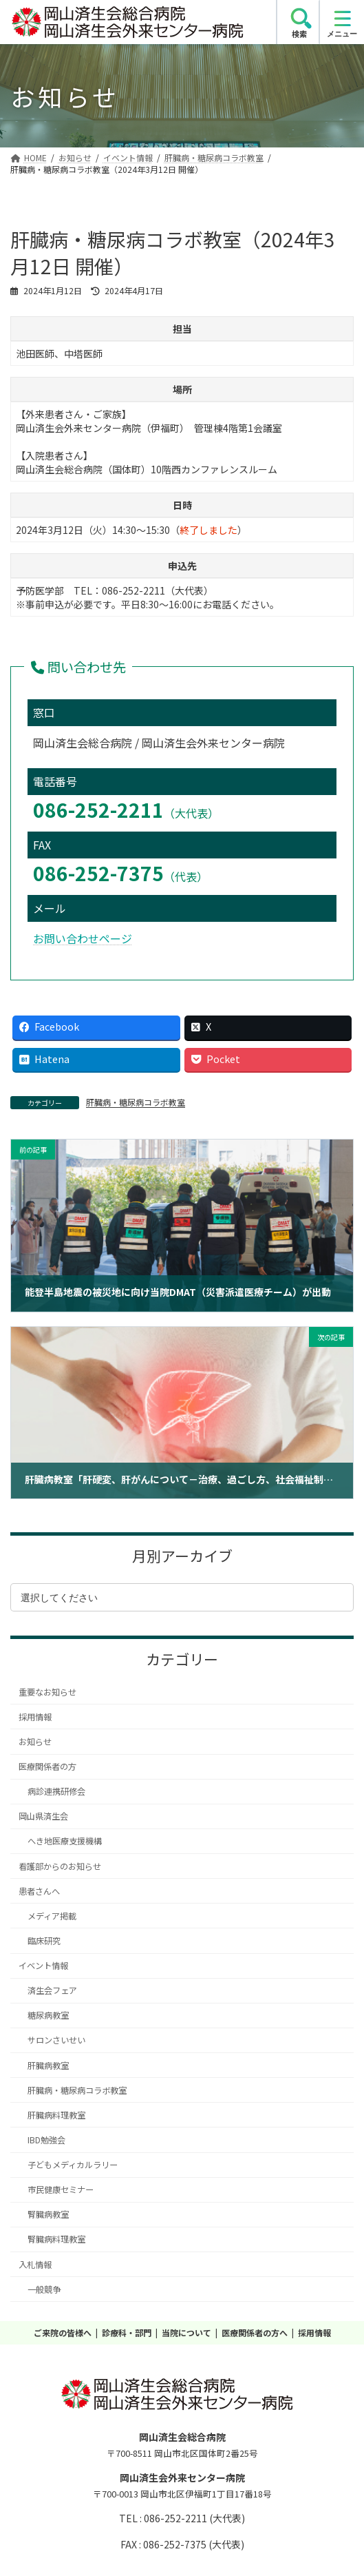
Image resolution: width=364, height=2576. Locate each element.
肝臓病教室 (48, 2065)
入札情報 (35, 2264)
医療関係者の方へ (255, 2332)
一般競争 (44, 2289)
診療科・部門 (126, 2332)
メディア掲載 (52, 1916)
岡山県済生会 (43, 1816)
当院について (186, 2332)
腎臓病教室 (48, 2214)
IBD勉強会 (46, 2140)
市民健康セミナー (61, 2189)
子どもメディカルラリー (73, 2164)
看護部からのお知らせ (60, 1866)
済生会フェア (52, 1990)
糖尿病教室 (48, 2015)
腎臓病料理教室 (56, 2239)
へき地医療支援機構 (65, 1841)
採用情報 (35, 1717)
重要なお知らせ (47, 1692)
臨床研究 (44, 1941)
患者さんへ (39, 1891)
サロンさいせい (56, 2040)
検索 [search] (299, 33)
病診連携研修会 (56, 1791)
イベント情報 (43, 1965)
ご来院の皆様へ (63, 2332)
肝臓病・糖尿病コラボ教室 (135, 1102)
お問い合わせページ (82, 938)
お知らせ (35, 1741)
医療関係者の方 (47, 1766)
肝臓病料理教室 (56, 2115)
